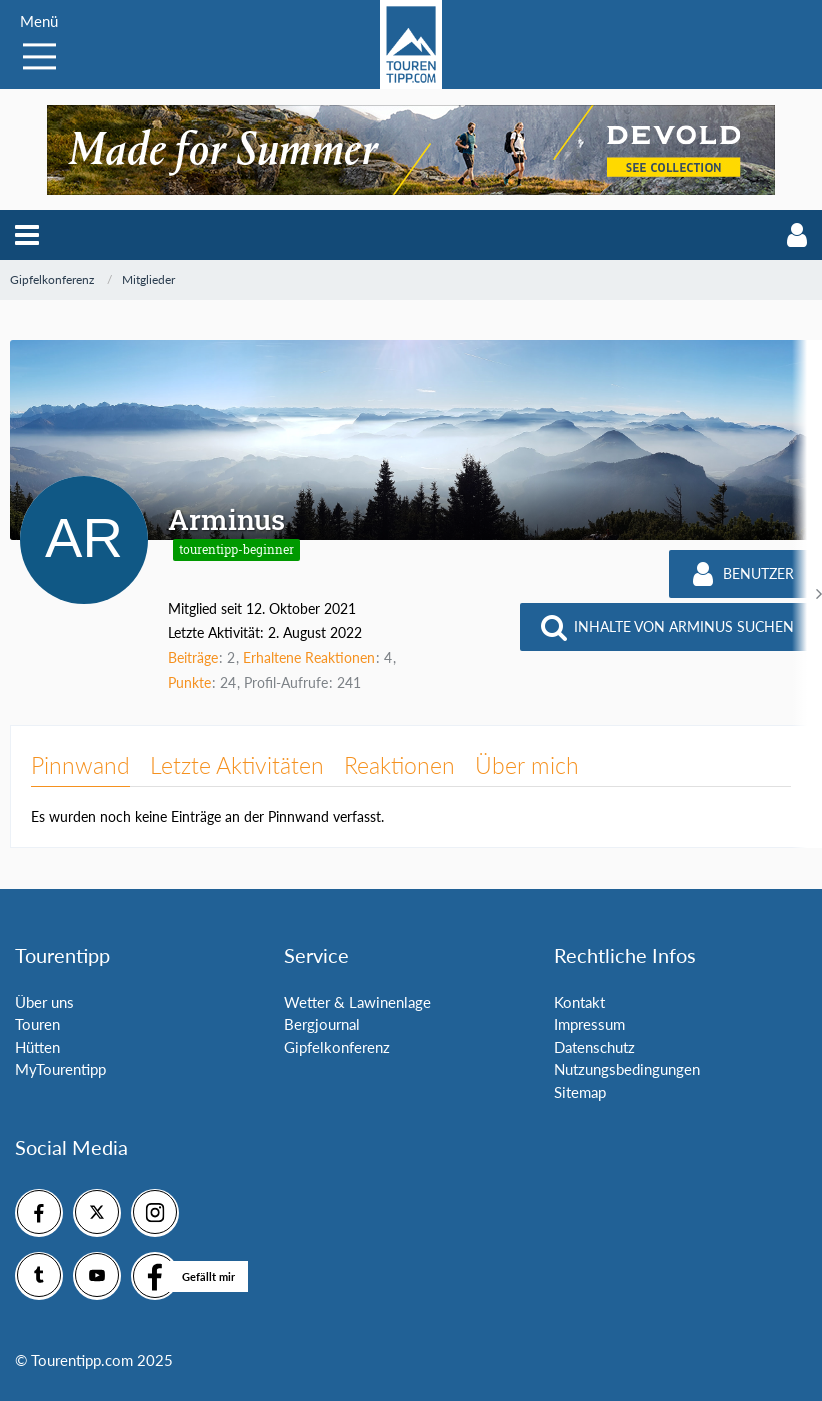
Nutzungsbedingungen (627, 1069)
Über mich (527, 765)
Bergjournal (322, 1024)
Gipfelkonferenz (337, 1047)
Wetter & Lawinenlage (357, 1002)
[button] (27, 235)
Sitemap (580, 1092)
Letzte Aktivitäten (237, 765)
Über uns (44, 1002)
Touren (37, 1024)
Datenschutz (594, 1047)
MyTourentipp (60, 1069)
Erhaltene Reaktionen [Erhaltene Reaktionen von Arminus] (309, 657)
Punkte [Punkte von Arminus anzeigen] (189, 682)
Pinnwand (80, 765)
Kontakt (579, 1002)
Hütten (37, 1047)
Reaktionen (399, 765)
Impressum (589, 1024)
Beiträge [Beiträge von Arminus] (193, 657)
